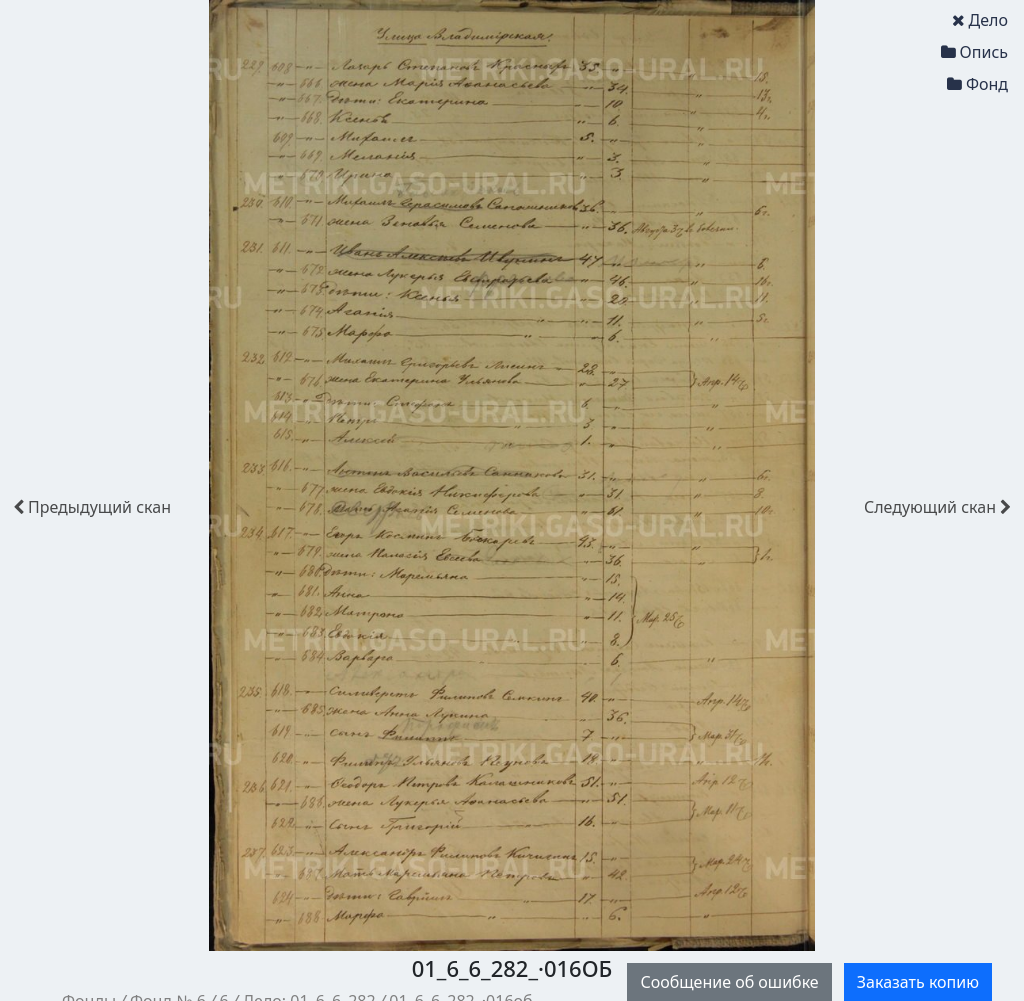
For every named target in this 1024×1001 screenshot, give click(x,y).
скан (92, 507)
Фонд (977, 84)
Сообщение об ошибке (729, 982)
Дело (980, 20)
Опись (974, 52)
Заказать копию (918, 982)
